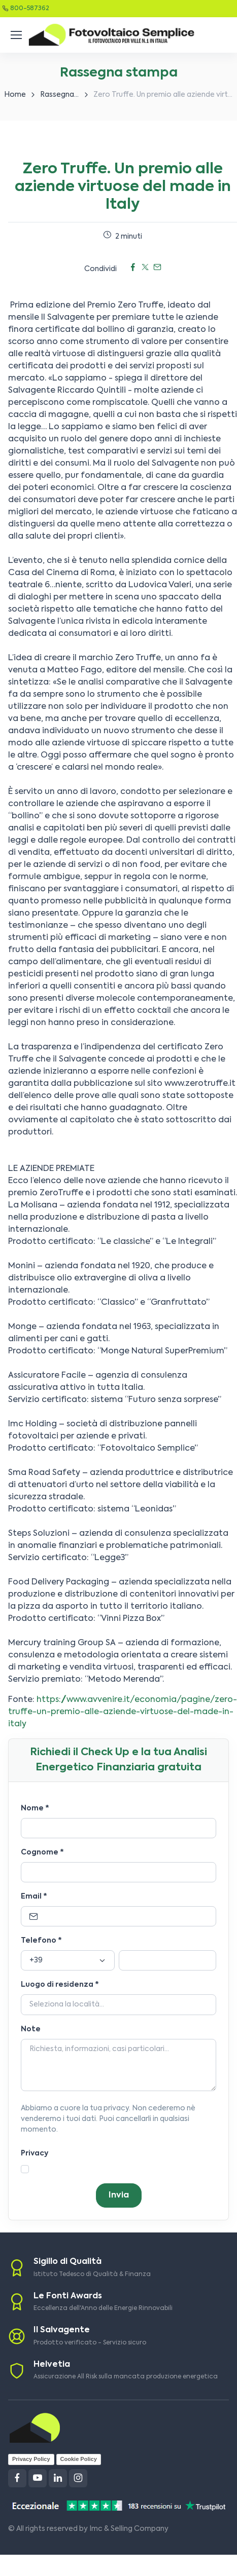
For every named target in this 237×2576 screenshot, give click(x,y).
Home (15, 94)
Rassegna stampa (71, 94)
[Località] (118, 2005)
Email (34, 1896)
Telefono (41, 1940)
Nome (35, 1808)
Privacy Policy (31, 2459)
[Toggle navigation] (15, 35)
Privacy (34, 2153)
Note (31, 2029)
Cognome (42, 1852)
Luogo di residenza (60, 1984)
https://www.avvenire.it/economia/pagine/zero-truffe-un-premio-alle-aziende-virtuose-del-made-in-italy (122, 1712)
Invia (119, 2195)
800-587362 (29, 9)
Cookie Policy (78, 2459)
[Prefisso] (68, 1960)
